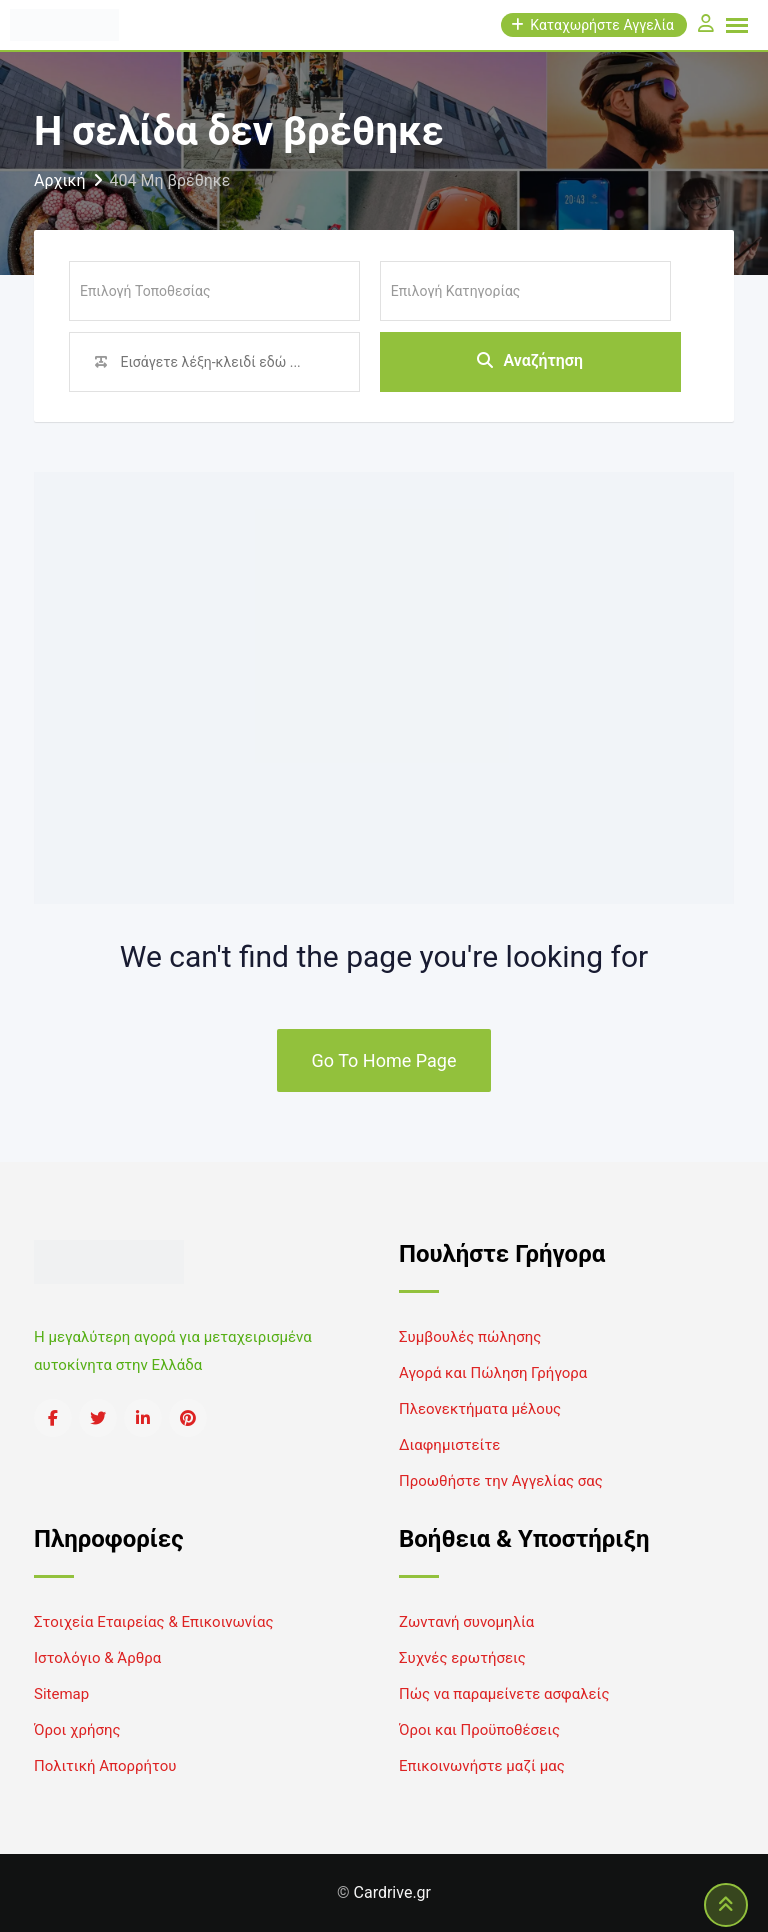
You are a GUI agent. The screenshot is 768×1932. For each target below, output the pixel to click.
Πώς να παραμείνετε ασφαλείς (504, 1694)
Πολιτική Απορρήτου (105, 1766)
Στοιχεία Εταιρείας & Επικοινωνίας (153, 1622)
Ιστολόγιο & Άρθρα (97, 1658)
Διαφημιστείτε (449, 1445)
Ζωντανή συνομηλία (466, 1622)
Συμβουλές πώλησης (470, 1337)
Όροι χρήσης (77, 1730)
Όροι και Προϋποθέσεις (479, 1730)
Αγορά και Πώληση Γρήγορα (493, 1373)
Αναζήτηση (530, 361)
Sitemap (61, 1694)
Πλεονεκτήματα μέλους (480, 1409)
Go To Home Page (384, 1060)
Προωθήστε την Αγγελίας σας (501, 1481)
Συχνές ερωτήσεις (462, 1658)
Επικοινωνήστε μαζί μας (482, 1766)
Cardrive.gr (392, 1892)
